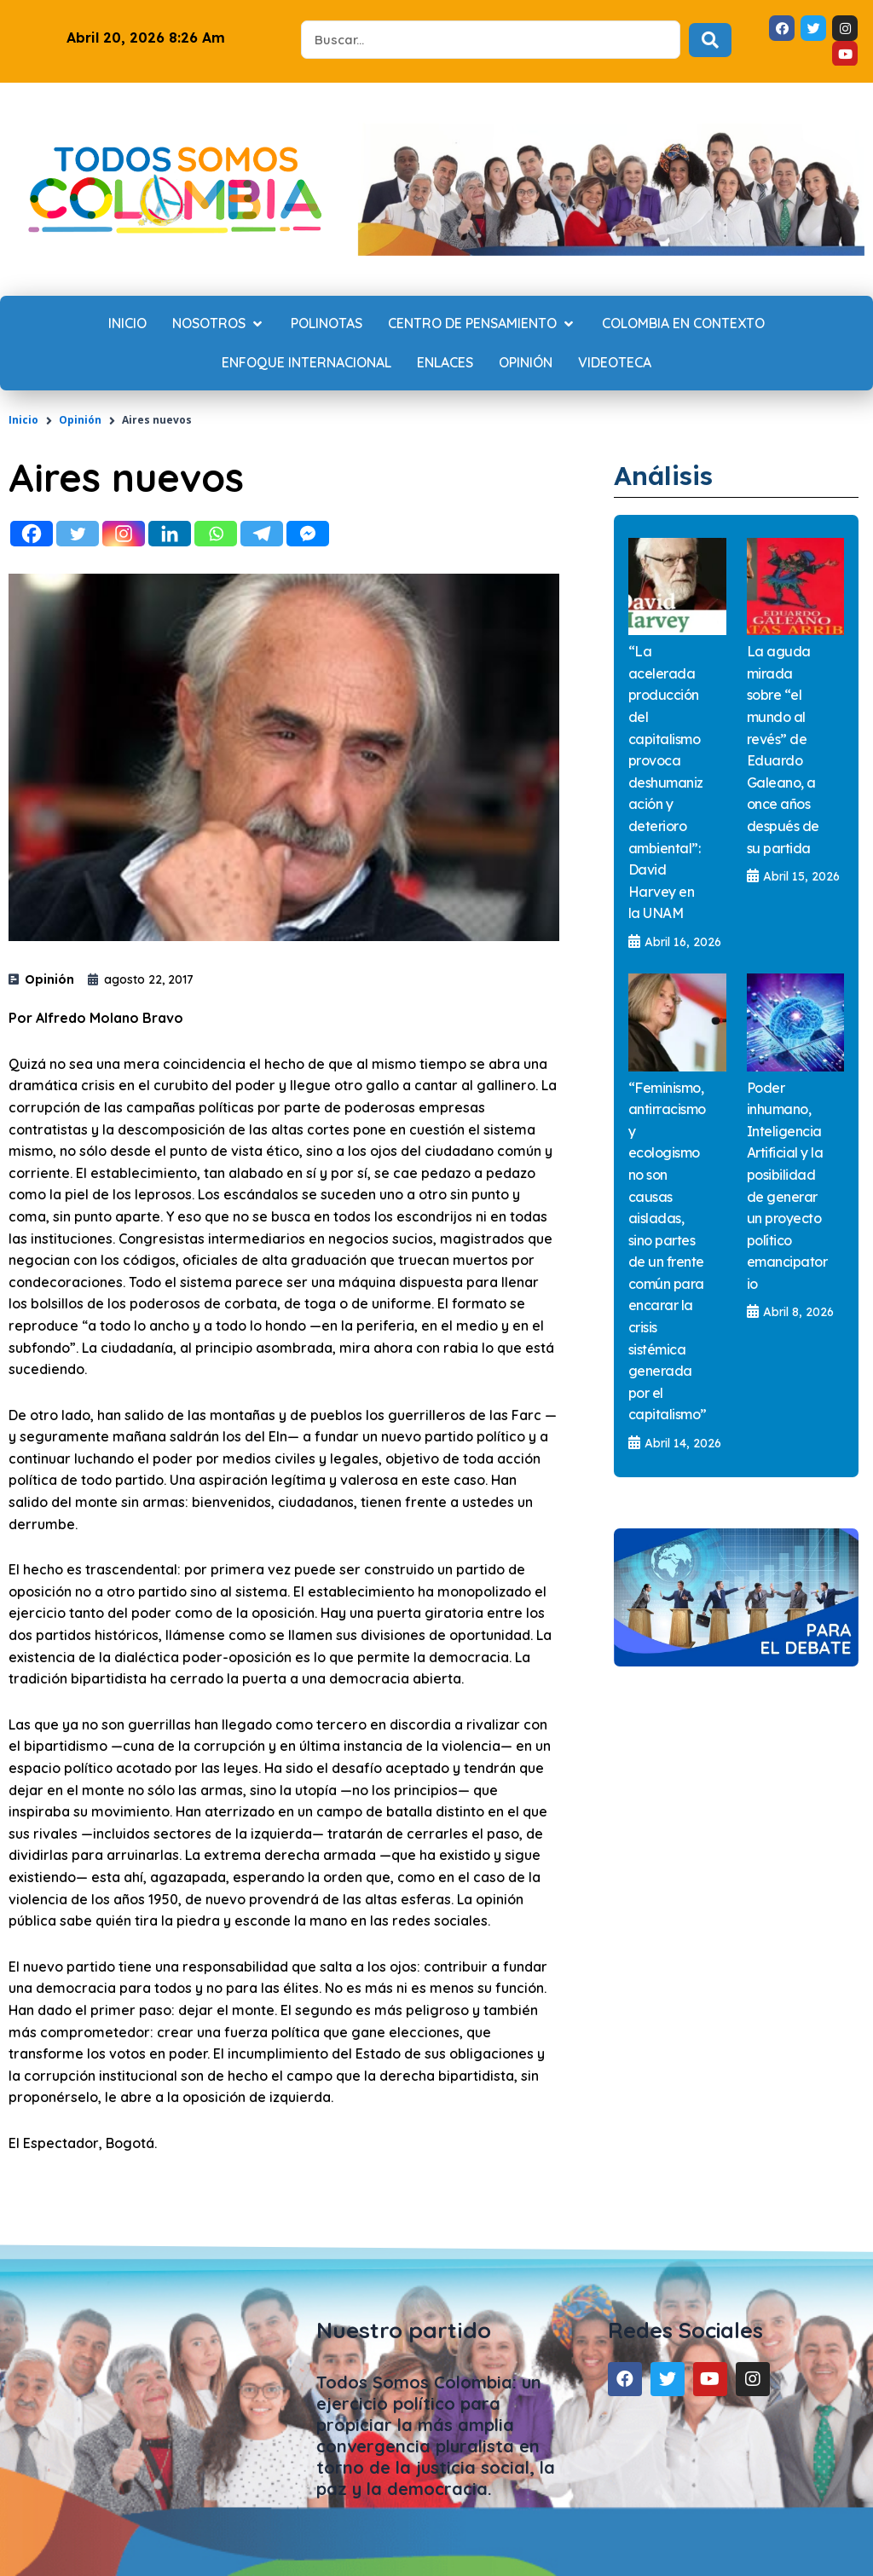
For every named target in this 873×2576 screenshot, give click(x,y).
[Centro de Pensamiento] (482, 324)
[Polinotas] (326, 324)
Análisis (667, 475)
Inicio (23, 420)
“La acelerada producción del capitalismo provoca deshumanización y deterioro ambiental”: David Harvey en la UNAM (665, 781)
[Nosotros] (218, 324)
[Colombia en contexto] (683, 324)
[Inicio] (127, 324)
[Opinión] (525, 363)
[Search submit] (710, 40)
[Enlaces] (445, 363)
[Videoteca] (614, 363)
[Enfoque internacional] (306, 363)
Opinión (80, 420)
